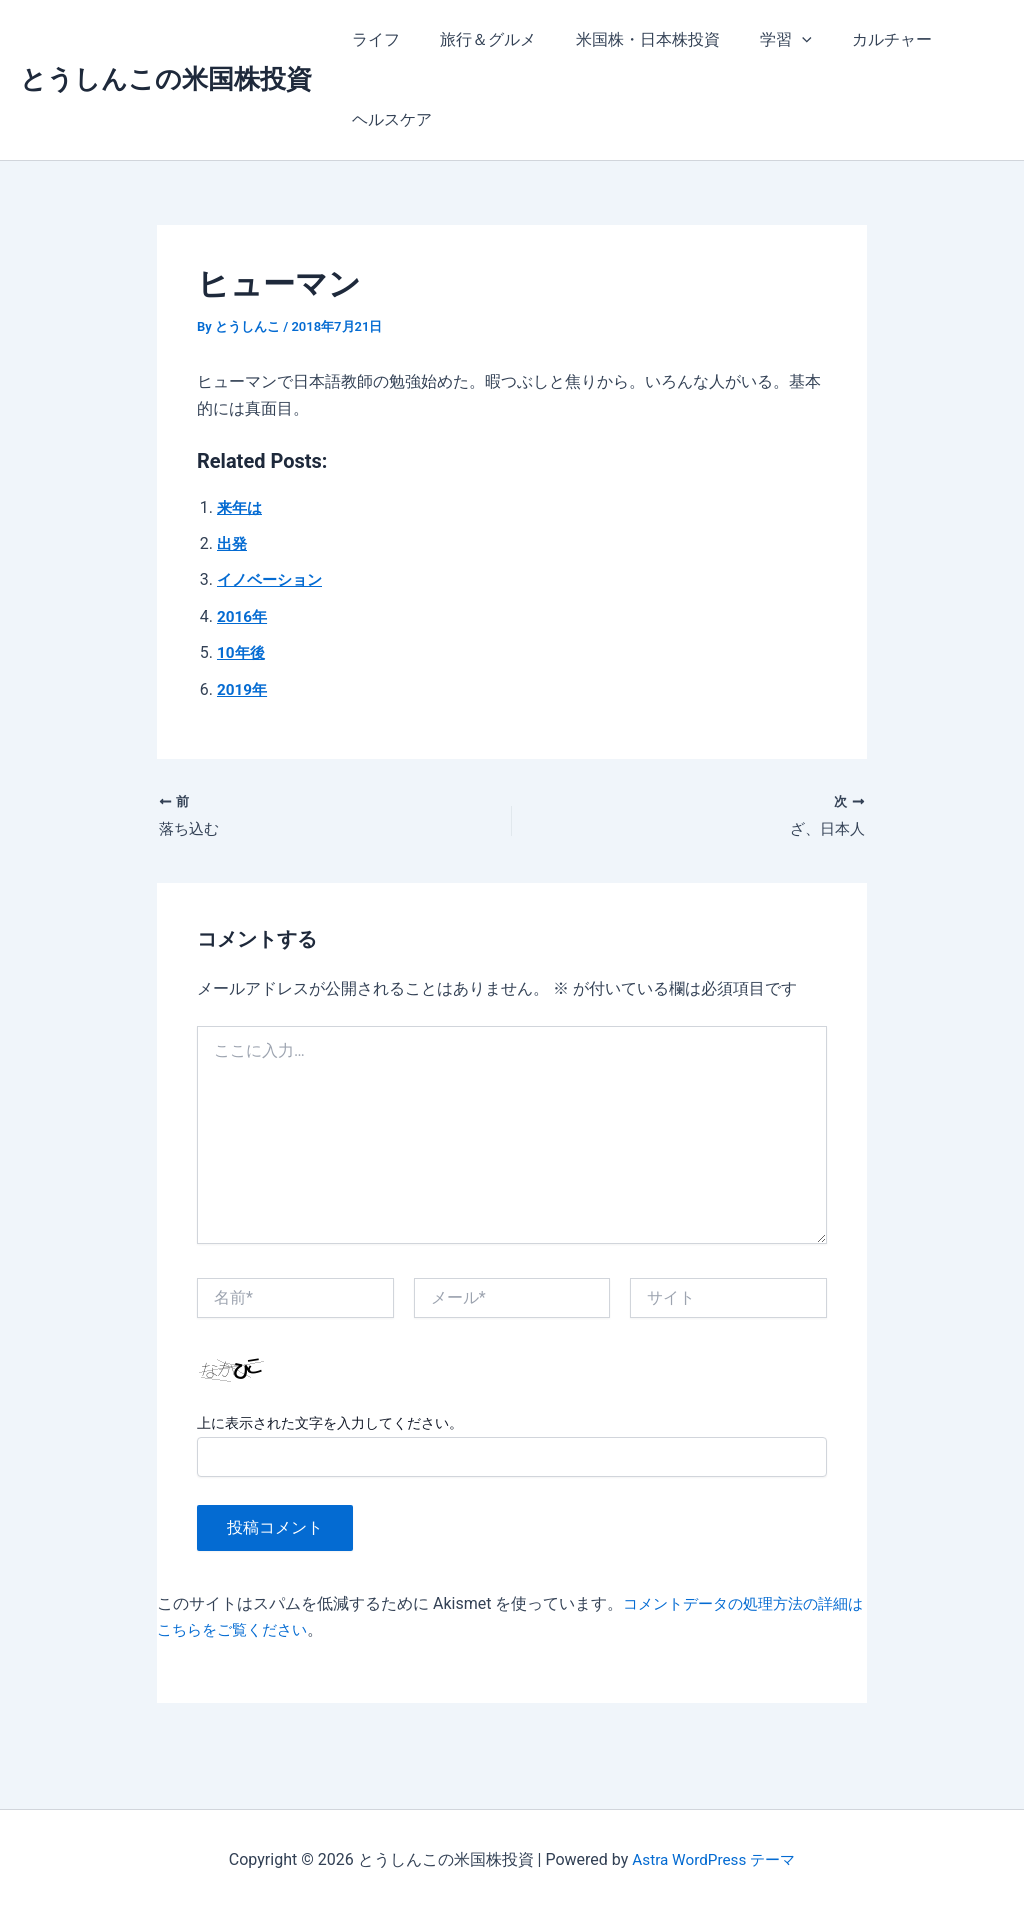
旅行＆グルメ (476, 39)
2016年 (243, 616)
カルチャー (856, 39)
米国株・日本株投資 (628, 39)
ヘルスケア (388, 119)
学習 (758, 40)
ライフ (372, 39)
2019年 (243, 689)
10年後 (242, 652)
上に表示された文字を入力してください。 (330, 1425)
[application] (774, 40)
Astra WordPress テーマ (713, 1859)
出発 (233, 543)
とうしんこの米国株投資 (166, 79)
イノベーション (273, 579)
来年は (241, 507)
